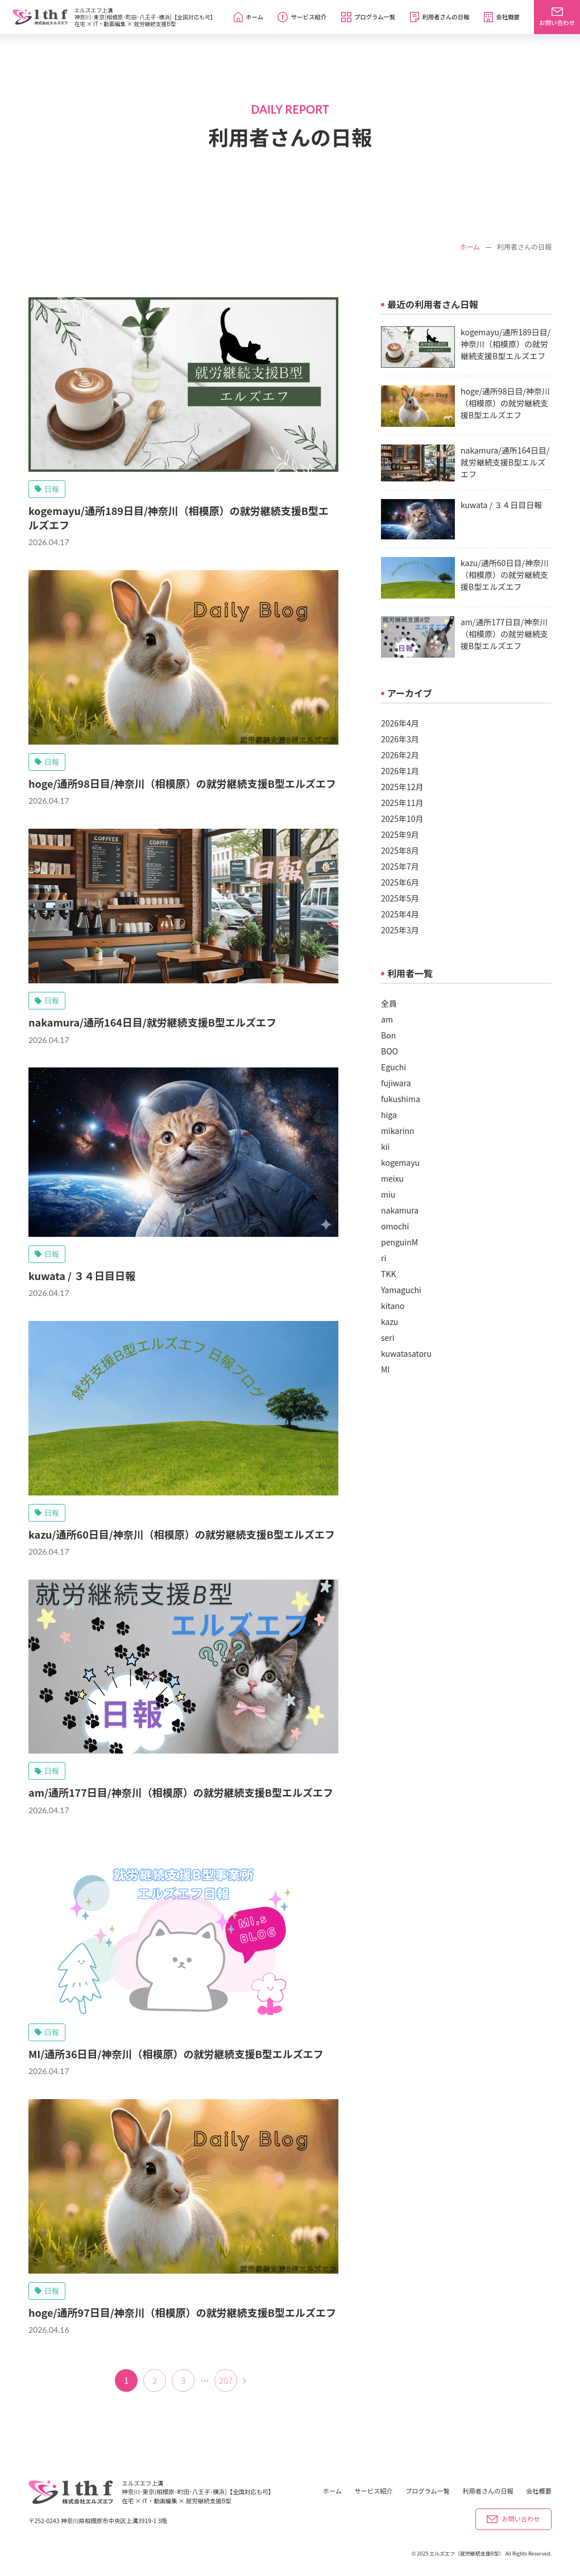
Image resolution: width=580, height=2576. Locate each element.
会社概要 (539, 2491)
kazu (389, 1321)
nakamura (400, 1210)
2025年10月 (402, 818)
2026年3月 (400, 739)
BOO (389, 1051)
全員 (389, 1003)
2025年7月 (400, 866)
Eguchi (393, 1067)
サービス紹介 (373, 2491)
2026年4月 (400, 723)
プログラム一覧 (427, 2491)
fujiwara (396, 1082)
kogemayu (400, 1162)
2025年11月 (402, 802)
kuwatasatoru (406, 1353)
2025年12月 (402, 786)
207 (226, 2380)
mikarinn (398, 1130)
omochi (395, 1226)
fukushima (400, 1098)
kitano (392, 1305)
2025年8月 (400, 850)
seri (388, 1337)
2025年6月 (400, 882)
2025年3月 (400, 930)
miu (388, 1194)
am (387, 1019)
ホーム (469, 246)
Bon (388, 1035)
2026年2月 (400, 755)
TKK (388, 1273)
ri (383, 1258)
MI (385, 1369)
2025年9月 (400, 834)
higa (389, 1114)
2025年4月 (400, 914)
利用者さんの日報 (487, 2491)
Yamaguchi (401, 1289)
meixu (392, 1178)
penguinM (399, 1242)
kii (385, 1146)
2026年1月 (400, 770)
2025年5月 (400, 898)
